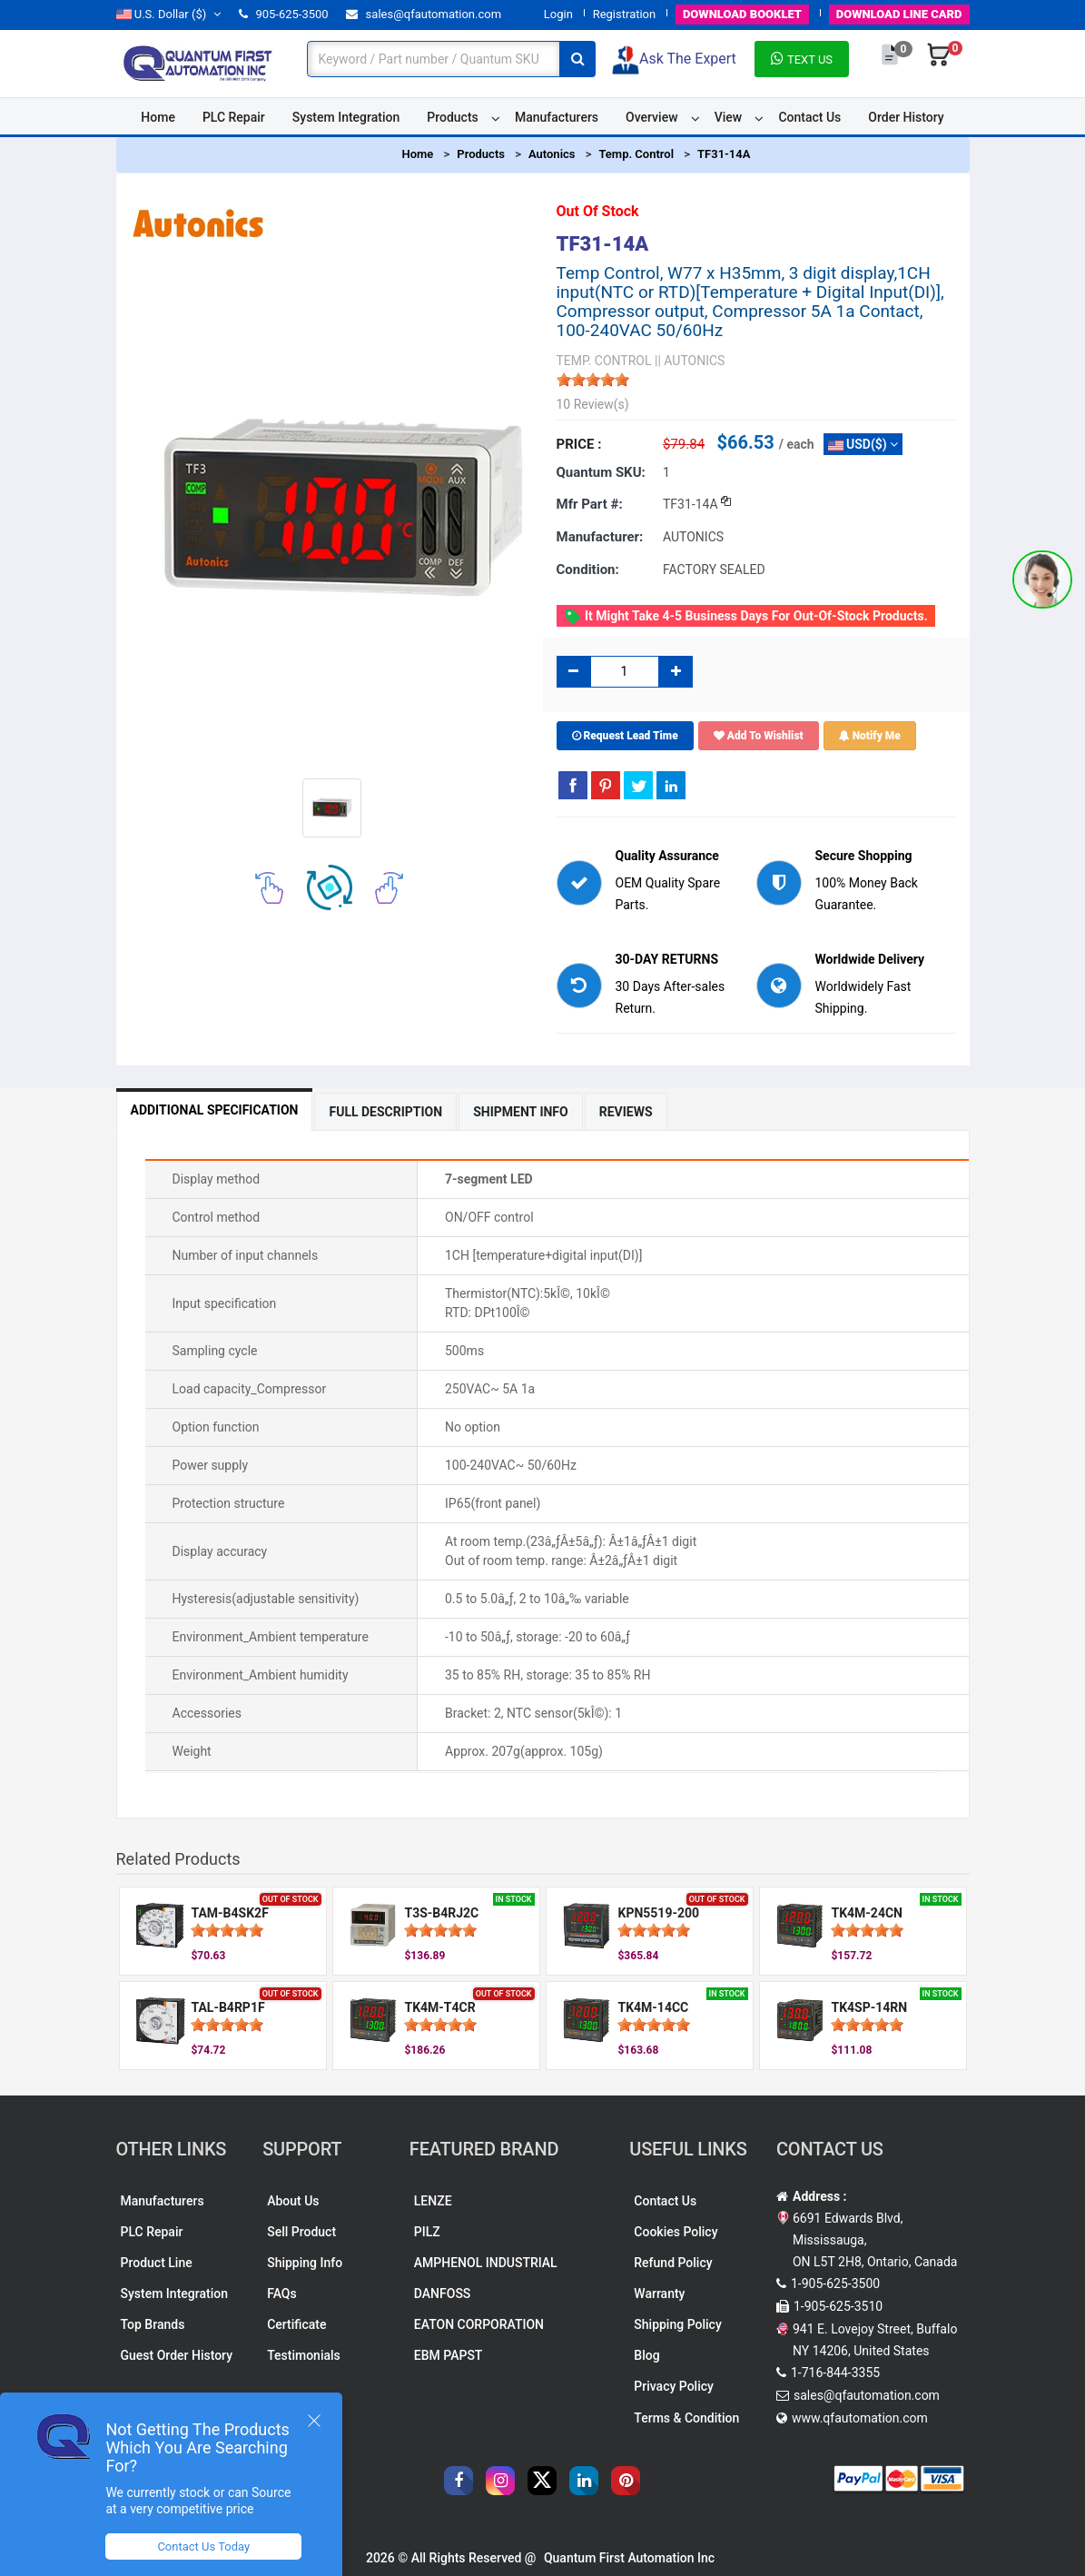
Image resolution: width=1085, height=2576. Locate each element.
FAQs (282, 2293)
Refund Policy (673, 2262)
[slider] (593, 379)
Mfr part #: (590, 504)
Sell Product (301, 2231)
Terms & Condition (686, 2418)
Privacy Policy (674, 2386)
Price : (579, 444)
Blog (646, 2355)
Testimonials (303, 2355)
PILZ (427, 2231)
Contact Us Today (203, 2546)
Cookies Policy (675, 2231)
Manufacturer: (600, 537)
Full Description (385, 1112)
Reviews (626, 1112)
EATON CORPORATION (479, 2324)
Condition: (588, 569)
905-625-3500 (283, 14)
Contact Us (809, 117)
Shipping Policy (677, 2324)
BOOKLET (742, 14)
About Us (293, 2201)
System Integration (345, 117)
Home (158, 117)
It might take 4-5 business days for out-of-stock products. (746, 617)
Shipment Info (520, 1112)
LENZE (433, 2201)
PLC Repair (233, 117)
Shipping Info (304, 2262)
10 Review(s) (593, 404)
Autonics (552, 154)
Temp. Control (636, 154)
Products (452, 117)
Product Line (156, 2262)
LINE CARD (899, 14)
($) (169, 14)
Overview (651, 117)
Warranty (659, 2293)
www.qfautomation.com (860, 2418)
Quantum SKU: (601, 472)
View (729, 117)
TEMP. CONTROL (604, 360)
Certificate (296, 2324)
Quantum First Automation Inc (629, 2558)
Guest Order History (177, 2355)
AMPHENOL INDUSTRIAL (485, 2262)
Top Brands (153, 2324)
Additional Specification (215, 1110)
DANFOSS (442, 2293)
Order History (905, 117)
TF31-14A (723, 154)
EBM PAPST (448, 2355)
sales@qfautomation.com (423, 14)
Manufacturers (556, 117)
